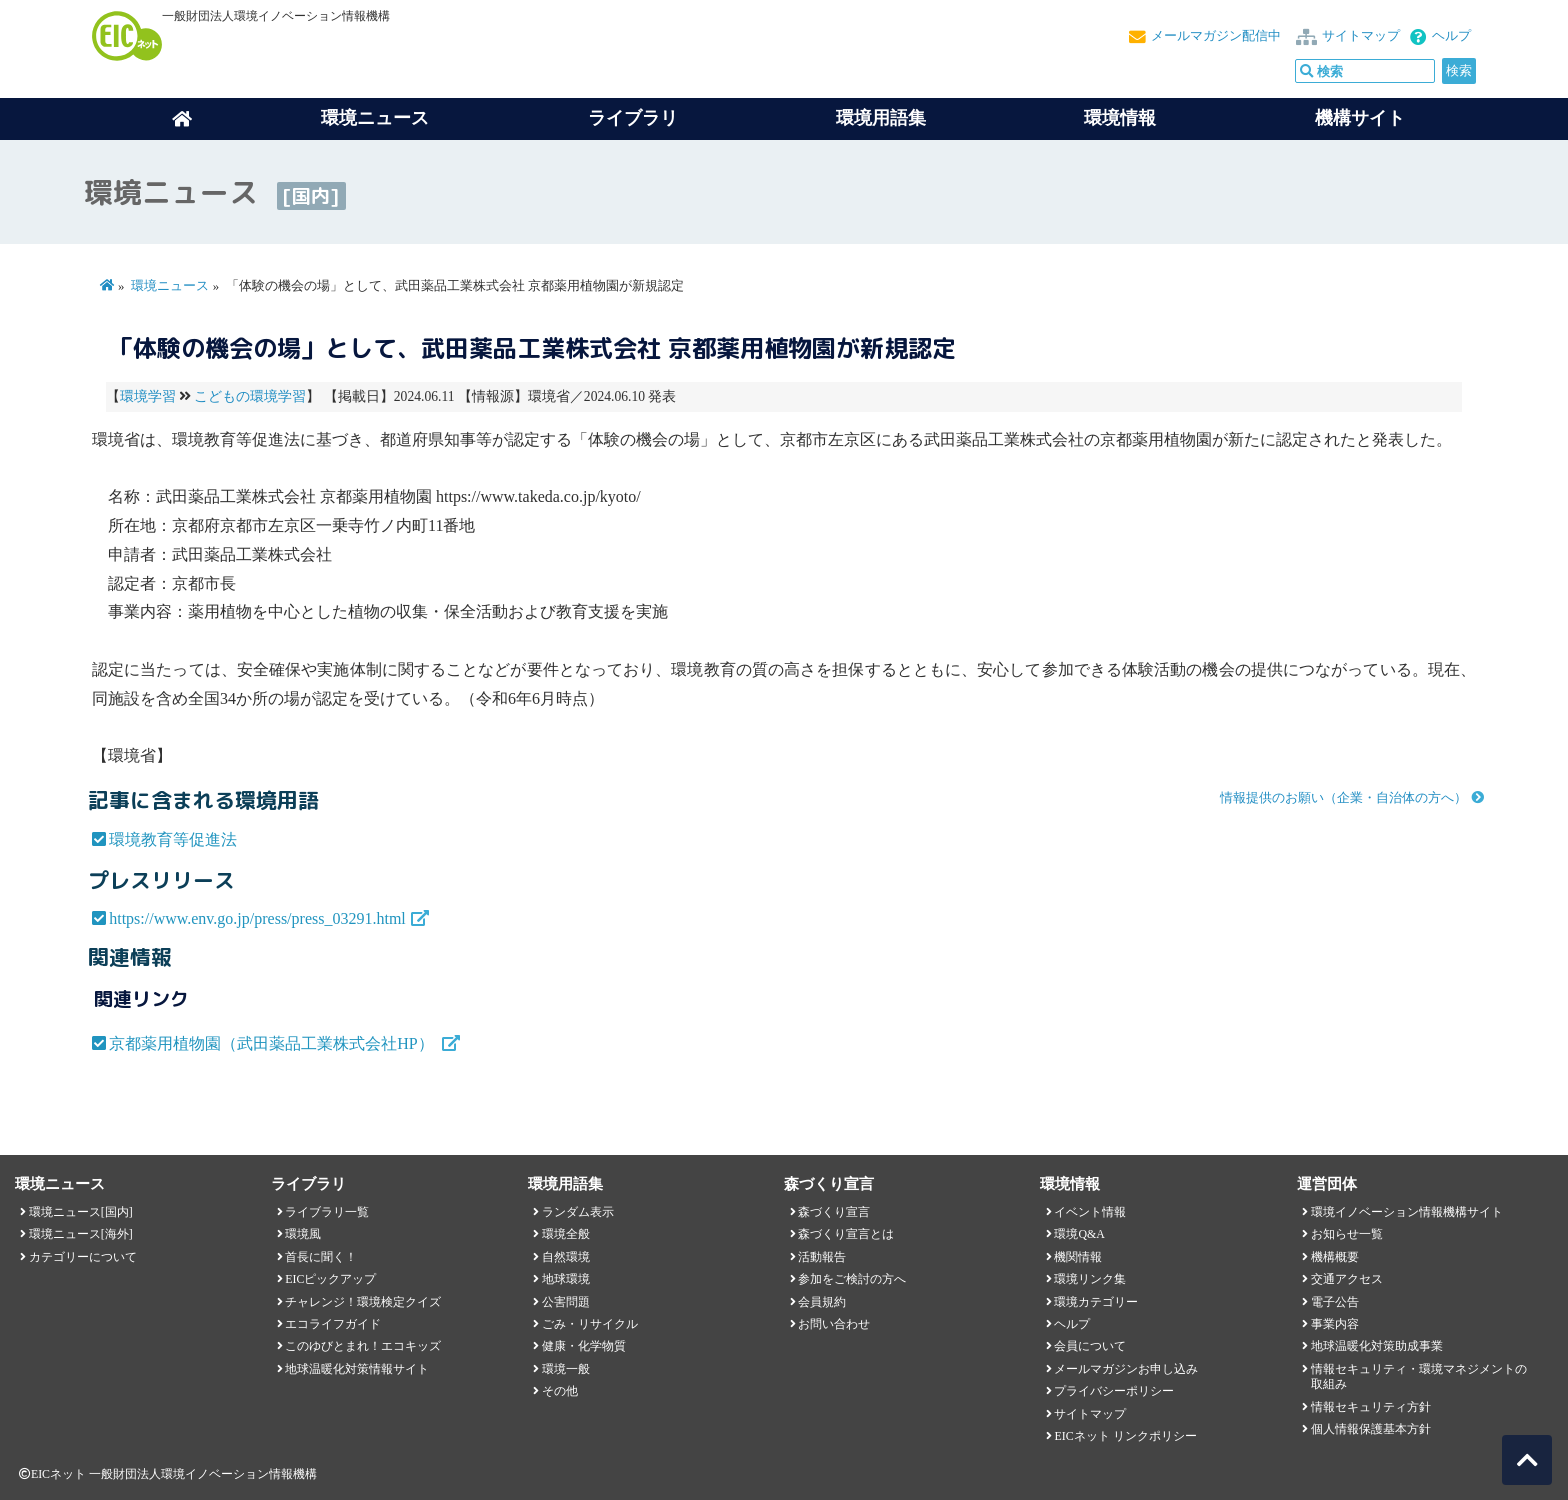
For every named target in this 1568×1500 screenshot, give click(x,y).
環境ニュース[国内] (81, 1212)
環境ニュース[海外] (81, 1234)
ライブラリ (633, 118)
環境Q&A (1079, 1234)
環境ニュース (170, 286)
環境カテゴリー (1096, 1302)
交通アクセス (1347, 1279)
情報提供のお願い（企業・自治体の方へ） (1343, 798)
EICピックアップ (330, 1279)
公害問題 (566, 1302)
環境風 (303, 1234)
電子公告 (1335, 1302)
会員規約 (822, 1302)
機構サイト (1360, 118)
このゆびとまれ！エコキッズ (363, 1346)
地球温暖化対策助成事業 (1377, 1346)
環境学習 (148, 396)
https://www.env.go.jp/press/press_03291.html (257, 918)
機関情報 (1078, 1257)
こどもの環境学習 (250, 396)
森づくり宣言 (834, 1212)
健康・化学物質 (584, 1346)
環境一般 (566, 1369)
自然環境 (566, 1257)
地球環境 (566, 1279)
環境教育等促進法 (173, 839)
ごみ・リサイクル (590, 1324)
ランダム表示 (578, 1212)
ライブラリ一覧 (327, 1212)
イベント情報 (1090, 1212)
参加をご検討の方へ (852, 1279)
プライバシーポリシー (1114, 1391)
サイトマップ (1361, 36)
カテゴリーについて (83, 1257)
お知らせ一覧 (1347, 1234)
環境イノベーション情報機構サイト (1407, 1212)
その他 (560, 1391)
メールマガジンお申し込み (1126, 1369)
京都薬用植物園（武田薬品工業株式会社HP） (273, 1043)
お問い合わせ (834, 1324)
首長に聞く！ (321, 1257)
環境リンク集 (1090, 1279)
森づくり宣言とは (846, 1234)
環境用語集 (881, 118)
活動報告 (822, 1257)
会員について (1090, 1346)
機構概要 (1335, 1257)
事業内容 (1335, 1324)
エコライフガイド (333, 1324)
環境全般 (566, 1234)
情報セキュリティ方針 (1371, 1407)
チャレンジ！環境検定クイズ (363, 1302)
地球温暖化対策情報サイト (357, 1369)
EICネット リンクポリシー (1125, 1436)
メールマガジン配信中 (1216, 36)
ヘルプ (1451, 36)
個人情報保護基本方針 (1371, 1429)
